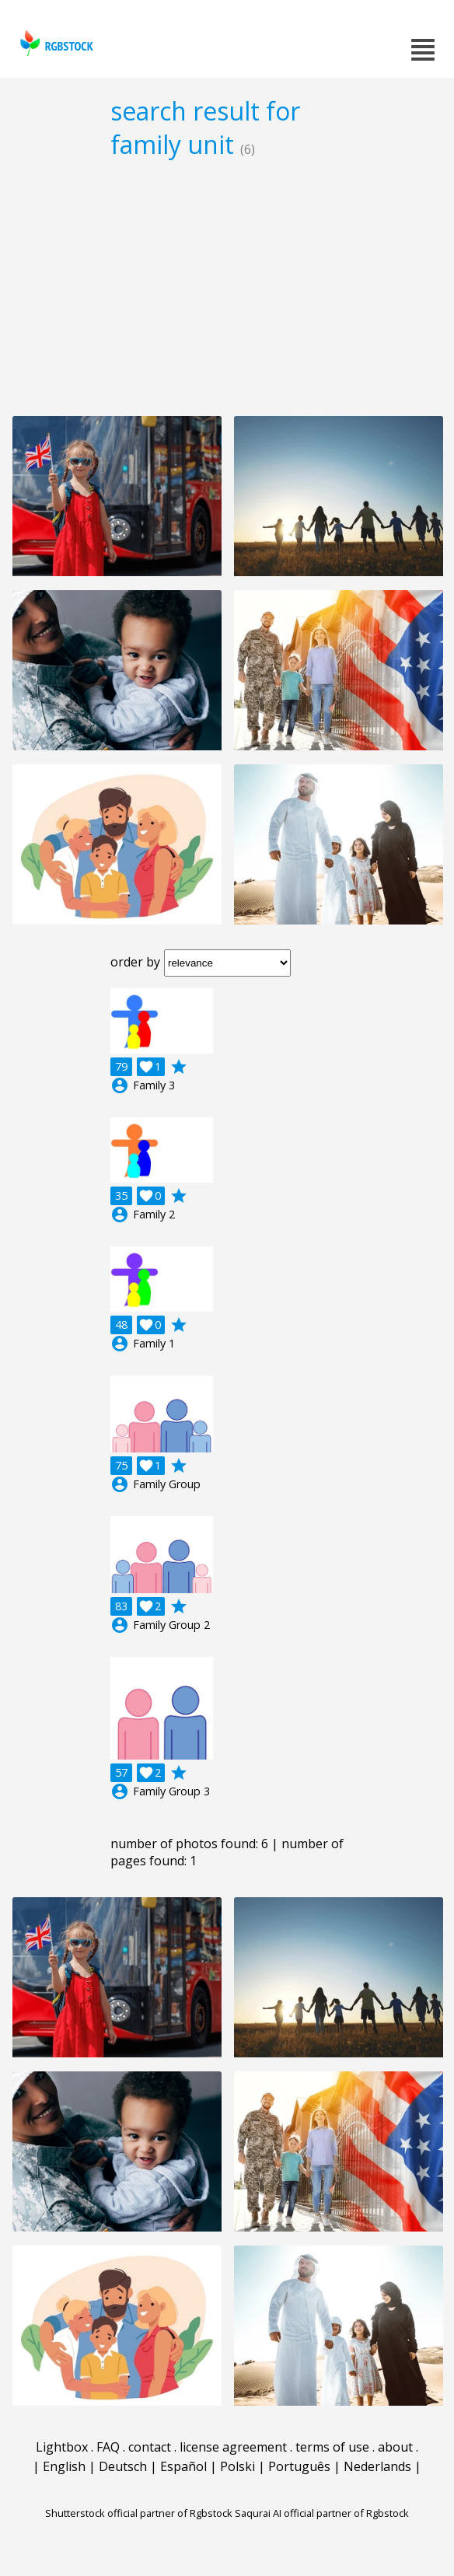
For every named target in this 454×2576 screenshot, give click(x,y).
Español (183, 2466)
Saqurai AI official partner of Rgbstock (322, 2513)
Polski (237, 2466)
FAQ (108, 2446)
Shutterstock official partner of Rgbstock (138, 2513)
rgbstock (54, 43)
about (395, 2446)
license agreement (233, 2446)
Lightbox (62, 2446)
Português (299, 2466)
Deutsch (123, 2466)
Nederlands (377, 2466)
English (64, 2466)
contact (149, 2446)
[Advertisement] (227, 287)
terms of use (332, 2446)
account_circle (119, 1085)
